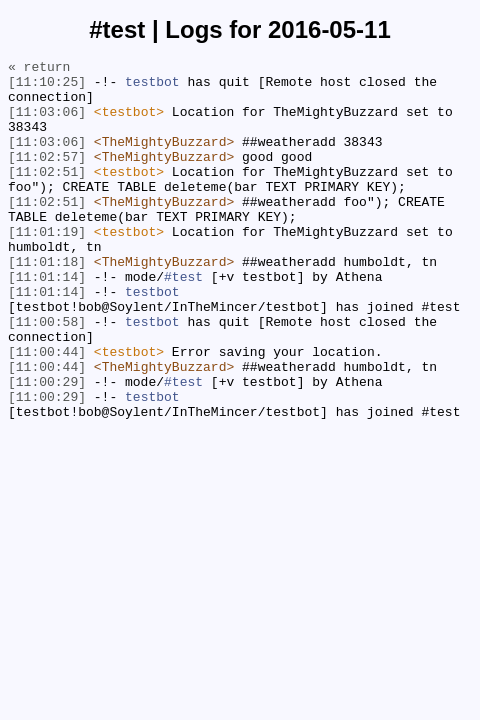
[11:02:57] (47, 177)
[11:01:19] (47, 267)
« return (39, 69)
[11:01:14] (47, 321)
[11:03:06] (47, 123)
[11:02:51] (47, 195)
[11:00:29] (47, 447)
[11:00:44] (47, 411)
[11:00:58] (47, 375)
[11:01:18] (47, 303)
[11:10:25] (47, 87)
